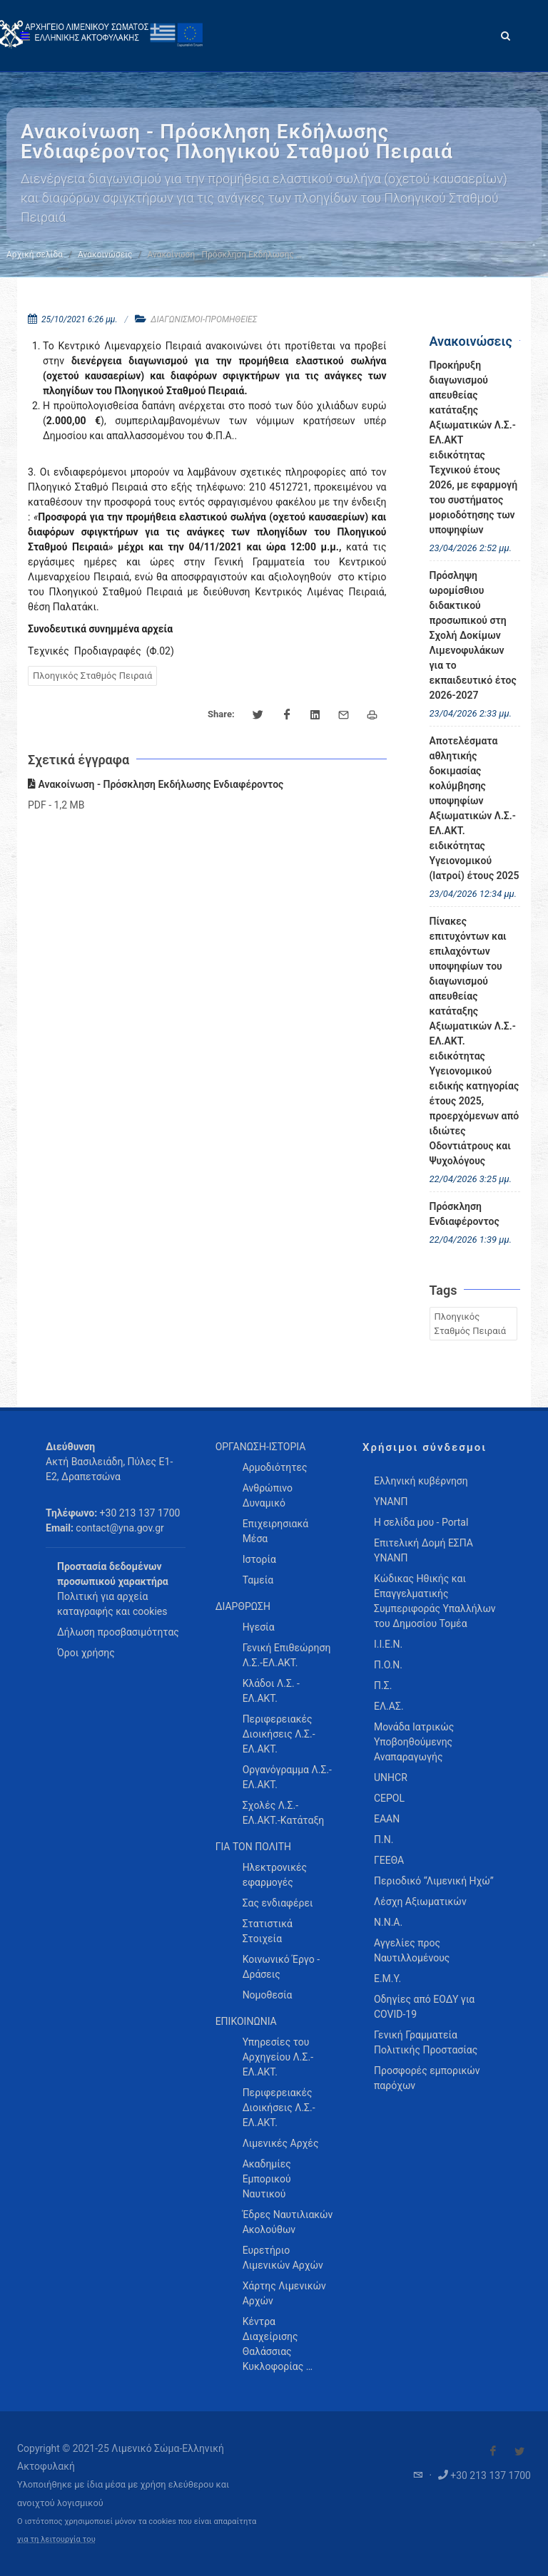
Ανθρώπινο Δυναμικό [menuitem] (268, 1495)
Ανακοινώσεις (105, 255)
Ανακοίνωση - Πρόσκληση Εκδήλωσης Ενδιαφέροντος (155, 784)
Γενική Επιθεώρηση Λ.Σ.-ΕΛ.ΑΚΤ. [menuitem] (287, 1655)
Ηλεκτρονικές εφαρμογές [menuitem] (275, 1875)
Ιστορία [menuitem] (259, 1559)
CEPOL (389, 1798)
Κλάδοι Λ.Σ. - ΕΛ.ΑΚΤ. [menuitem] (271, 1691)
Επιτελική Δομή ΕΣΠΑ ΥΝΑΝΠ (423, 1550)
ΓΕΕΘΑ (389, 1860)
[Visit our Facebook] (493, 2451)
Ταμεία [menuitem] (258, 1580)
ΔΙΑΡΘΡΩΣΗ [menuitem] (242, 1606)
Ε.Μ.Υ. (387, 1978)
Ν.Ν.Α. (388, 1922)
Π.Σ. (383, 1685)
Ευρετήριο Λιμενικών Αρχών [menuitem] (283, 2257)
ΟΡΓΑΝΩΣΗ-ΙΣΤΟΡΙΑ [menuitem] (260, 1446)
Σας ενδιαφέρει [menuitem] (278, 1903)
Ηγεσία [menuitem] (259, 1627)
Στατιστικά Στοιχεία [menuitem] (268, 1931)
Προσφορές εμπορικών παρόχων (427, 2078)
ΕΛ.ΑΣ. (389, 1706)
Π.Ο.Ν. (388, 1665)
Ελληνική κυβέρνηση (421, 1481)
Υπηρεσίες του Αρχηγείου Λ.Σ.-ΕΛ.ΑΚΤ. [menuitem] (278, 2057)
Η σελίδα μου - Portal (421, 1522)
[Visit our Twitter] (519, 2451)
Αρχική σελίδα (34, 255)
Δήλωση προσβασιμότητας (118, 1632)
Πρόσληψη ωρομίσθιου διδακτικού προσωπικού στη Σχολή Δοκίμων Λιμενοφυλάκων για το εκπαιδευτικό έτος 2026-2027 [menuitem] (473, 635)
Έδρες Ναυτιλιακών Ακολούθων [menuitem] (288, 2222)
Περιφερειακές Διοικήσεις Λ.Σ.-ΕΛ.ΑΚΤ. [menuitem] (279, 1734)
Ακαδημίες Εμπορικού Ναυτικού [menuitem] (267, 2179)
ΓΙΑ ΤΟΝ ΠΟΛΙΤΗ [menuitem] (253, 1846)
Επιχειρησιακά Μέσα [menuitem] (276, 1531)
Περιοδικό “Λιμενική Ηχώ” (434, 1881)
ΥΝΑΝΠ (391, 1501)
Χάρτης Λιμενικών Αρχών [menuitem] (284, 2293)
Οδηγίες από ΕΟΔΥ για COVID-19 (424, 2006)
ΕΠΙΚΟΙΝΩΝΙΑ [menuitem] (246, 2021)
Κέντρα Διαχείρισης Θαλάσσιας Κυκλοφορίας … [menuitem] (278, 2344)
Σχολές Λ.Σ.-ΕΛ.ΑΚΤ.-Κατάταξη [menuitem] (284, 1813)
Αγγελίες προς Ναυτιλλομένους (412, 1950)
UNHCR (390, 1777)
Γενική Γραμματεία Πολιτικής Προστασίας (425, 2042)
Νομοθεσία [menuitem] (268, 1995)
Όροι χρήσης (86, 1652)
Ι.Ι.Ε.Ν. (388, 1644)
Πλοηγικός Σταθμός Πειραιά (92, 675)
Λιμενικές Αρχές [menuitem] (281, 2143)
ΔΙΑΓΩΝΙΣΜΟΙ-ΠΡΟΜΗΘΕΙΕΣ (204, 319)
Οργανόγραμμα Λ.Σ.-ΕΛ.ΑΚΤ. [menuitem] (287, 1777)
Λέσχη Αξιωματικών (420, 1901)
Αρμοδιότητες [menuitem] (275, 1467)
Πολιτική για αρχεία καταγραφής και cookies (112, 1604)
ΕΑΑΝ (387, 1819)
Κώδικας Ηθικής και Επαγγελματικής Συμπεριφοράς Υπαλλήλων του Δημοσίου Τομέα (435, 1601)
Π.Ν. (383, 1839)
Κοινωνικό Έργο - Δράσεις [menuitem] (281, 1967)
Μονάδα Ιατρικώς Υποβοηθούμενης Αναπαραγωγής (414, 1741)
